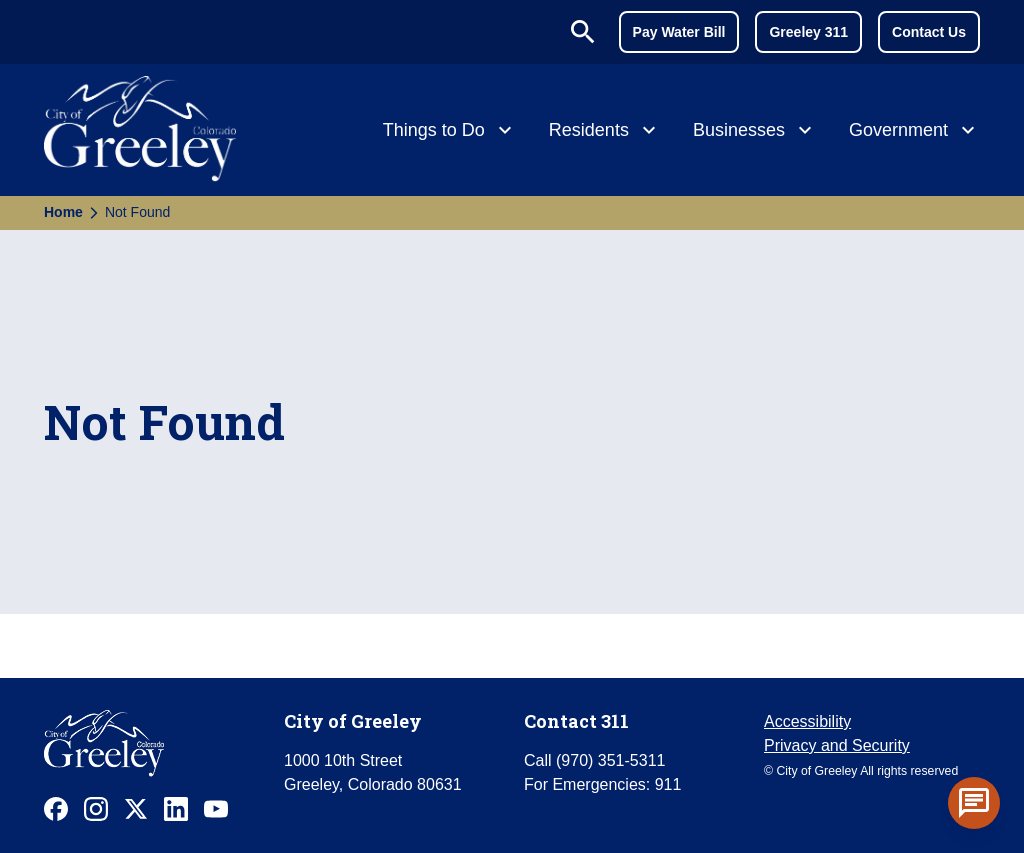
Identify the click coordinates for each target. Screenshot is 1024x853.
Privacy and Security (837, 745)
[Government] (914, 132)
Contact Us (929, 32)
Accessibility (807, 721)
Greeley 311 (808, 32)
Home (63, 212)
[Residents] (605, 132)
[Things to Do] (450, 132)
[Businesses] (755, 132)
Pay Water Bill (679, 32)
